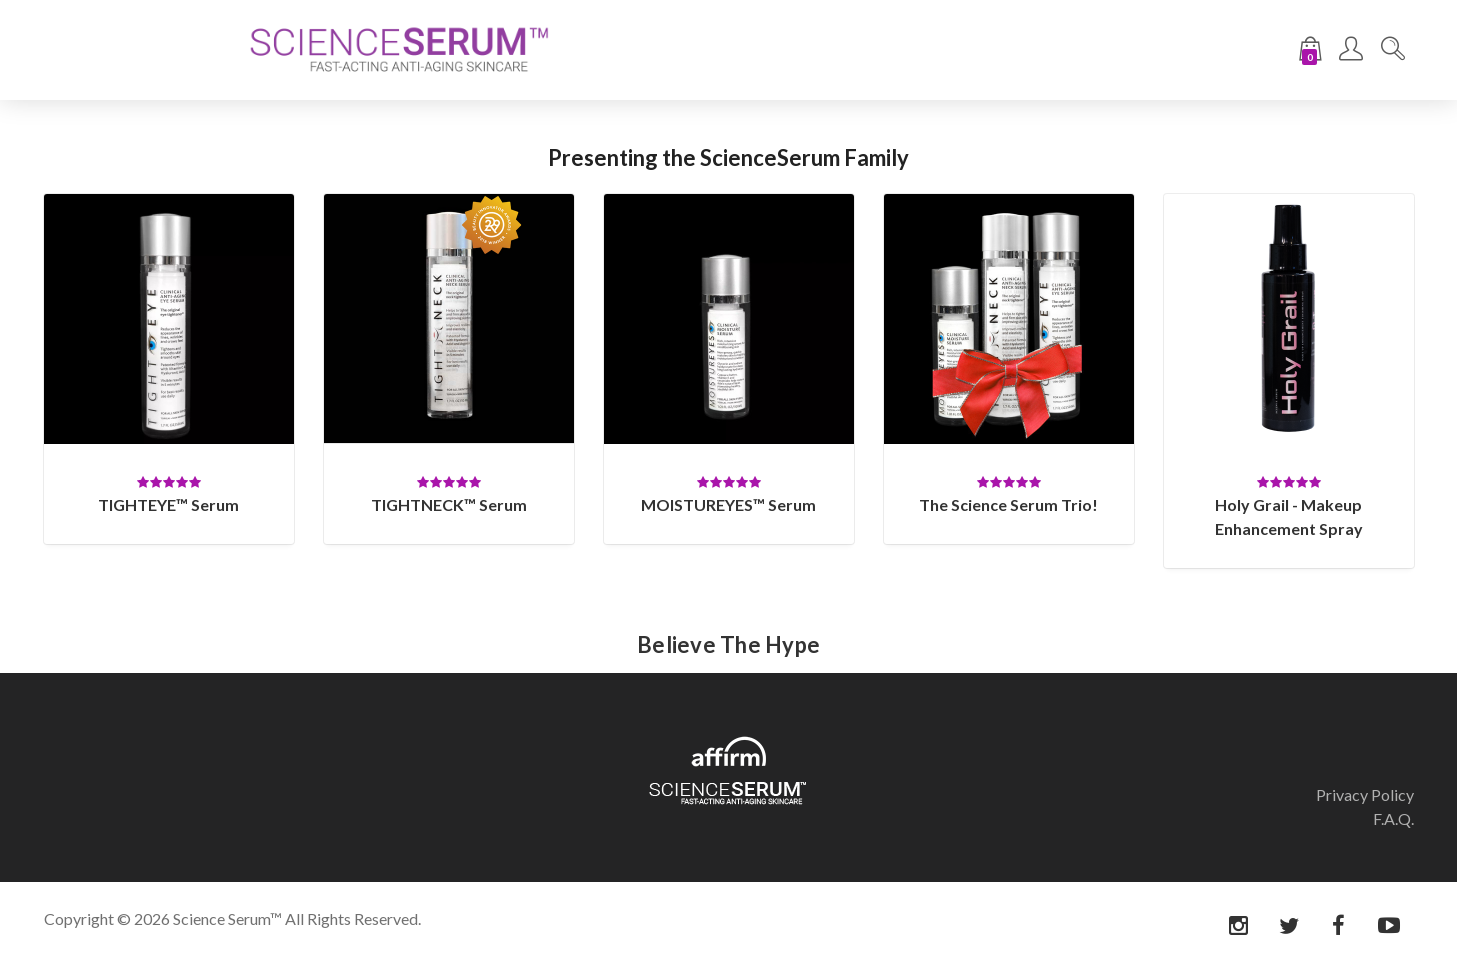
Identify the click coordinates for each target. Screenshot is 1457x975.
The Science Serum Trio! (1008, 504)
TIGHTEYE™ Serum (168, 504)
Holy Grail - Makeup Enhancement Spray (1289, 516)
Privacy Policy (1365, 794)
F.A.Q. (1393, 818)
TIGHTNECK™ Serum (449, 504)
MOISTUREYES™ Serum (728, 504)
